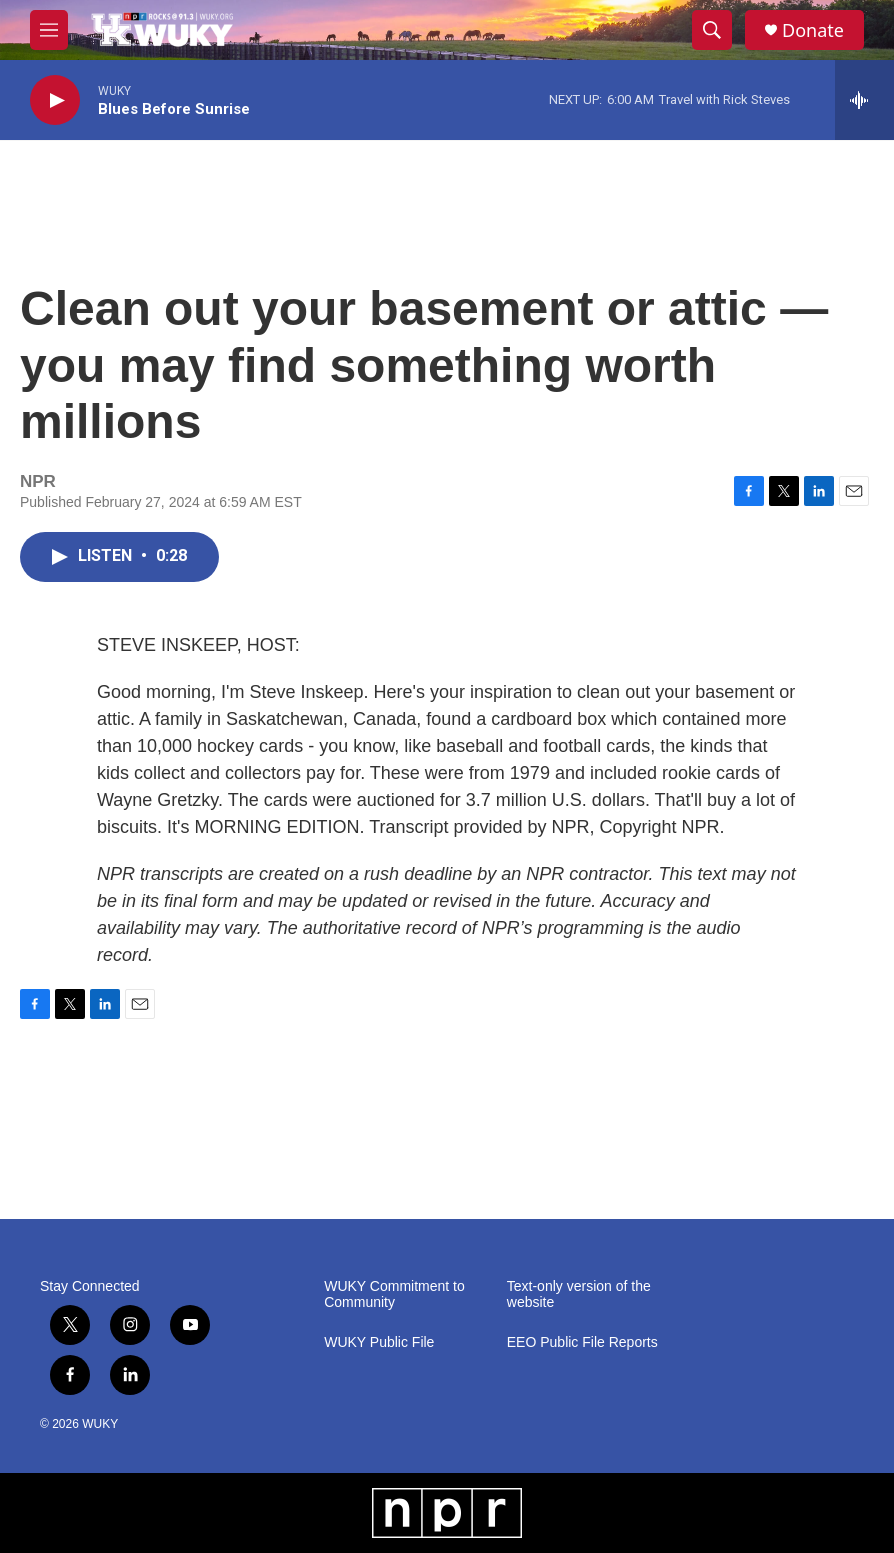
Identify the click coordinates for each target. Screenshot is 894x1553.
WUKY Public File (379, 1342)
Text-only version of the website (579, 1294)
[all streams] (864, 100)
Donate (813, 30)
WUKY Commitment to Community (394, 1294)
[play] (55, 100)
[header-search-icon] (712, 30)
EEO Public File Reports (582, 1342)
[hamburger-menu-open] (49, 30)
